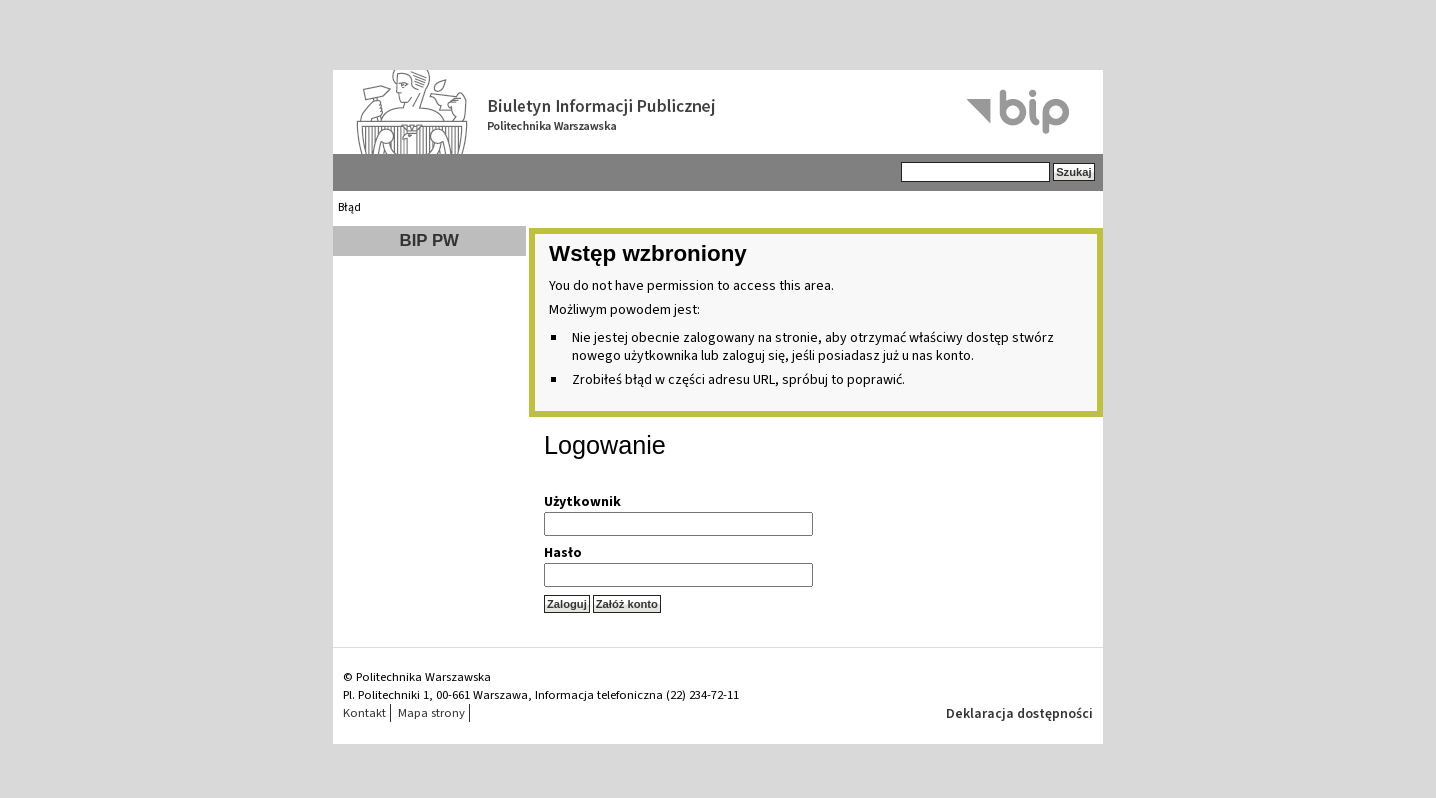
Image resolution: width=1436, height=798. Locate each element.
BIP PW (429, 240)
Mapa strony (431, 713)
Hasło (563, 553)
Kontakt (364, 713)
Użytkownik (582, 502)
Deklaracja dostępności (1019, 714)
